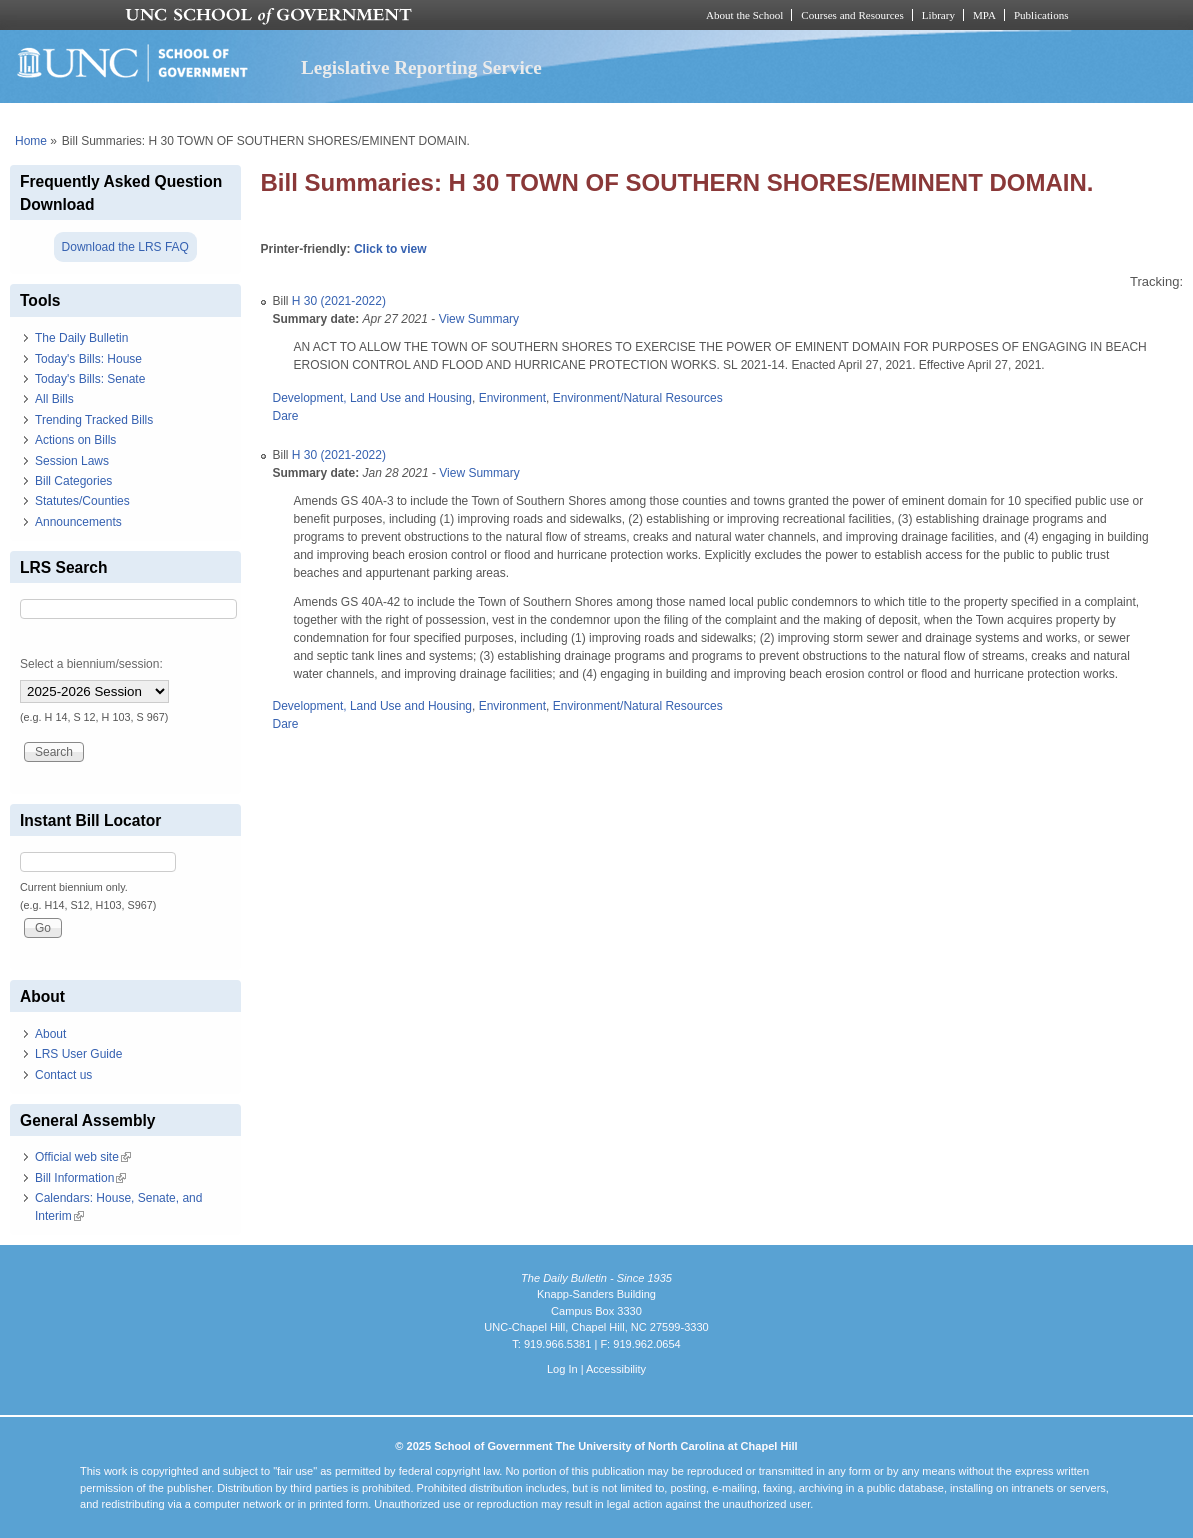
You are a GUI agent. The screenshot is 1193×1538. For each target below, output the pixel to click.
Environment (512, 398)
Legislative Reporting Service (421, 67)
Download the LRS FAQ (125, 247)
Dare (286, 416)
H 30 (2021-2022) (339, 301)
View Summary (479, 319)
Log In (562, 1369)
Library (938, 15)
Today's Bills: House (88, 359)
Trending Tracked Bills (94, 420)
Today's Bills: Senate (90, 379)
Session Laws (72, 461)
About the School (744, 15)
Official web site (83, 1157)
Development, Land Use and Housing (372, 398)
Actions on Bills (75, 440)
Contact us (63, 1075)
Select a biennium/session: (91, 664)
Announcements (78, 522)
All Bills (54, 399)
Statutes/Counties (82, 501)
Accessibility (616, 1369)
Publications (1041, 15)
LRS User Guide (78, 1054)
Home (31, 141)
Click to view (390, 249)
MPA (984, 15)
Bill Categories (73, 481)
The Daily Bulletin (81, 338)
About (50, 1034)
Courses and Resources (852, 15)
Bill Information (80, 1178)
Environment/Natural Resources (638, 398)
